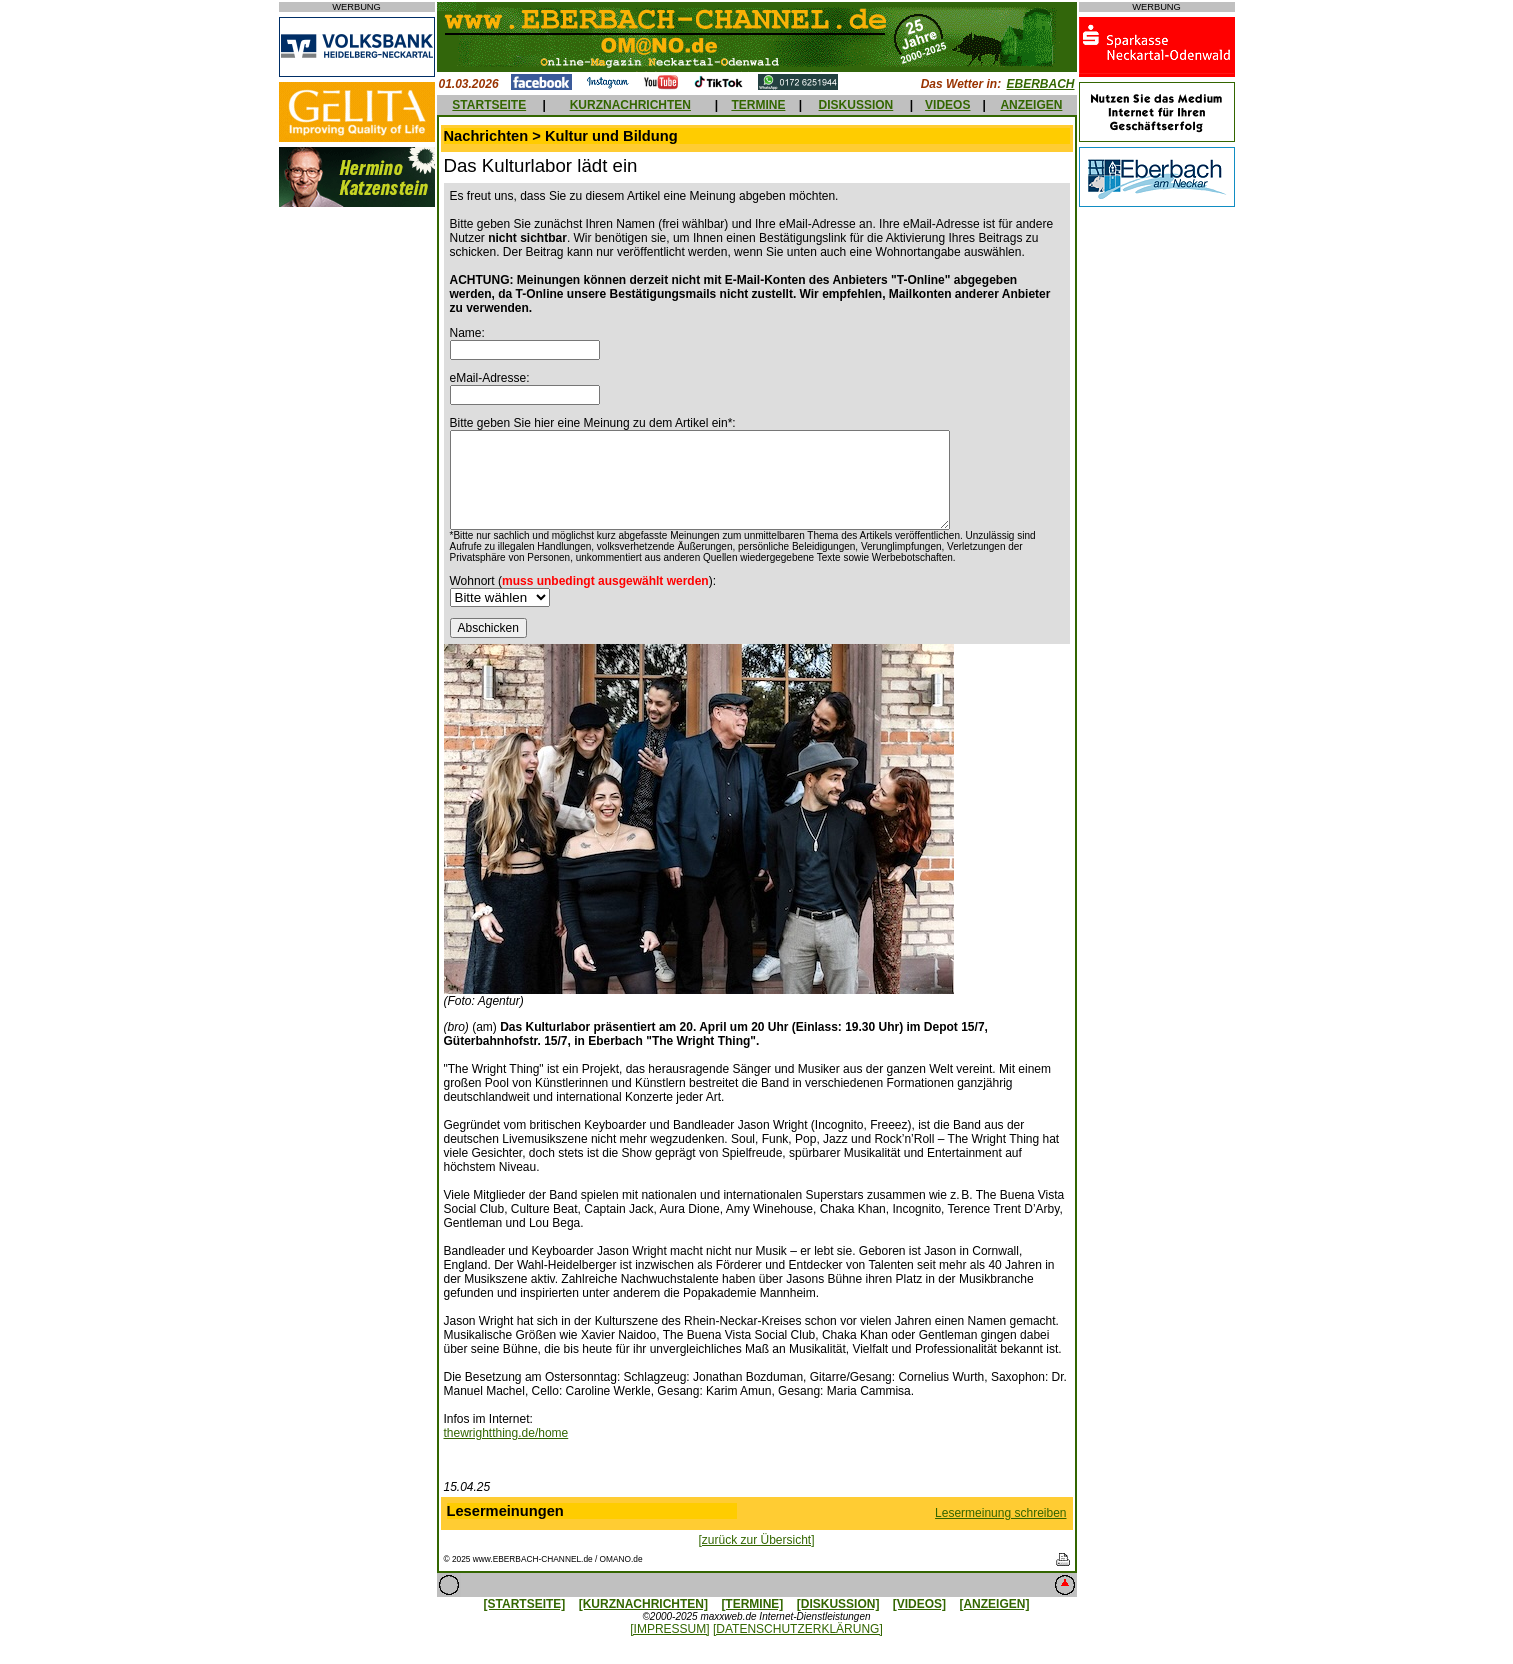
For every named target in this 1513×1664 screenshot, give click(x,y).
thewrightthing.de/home (506, 1433)
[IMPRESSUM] (669, 1629)
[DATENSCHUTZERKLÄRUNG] (798, 1629)
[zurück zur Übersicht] (756, 1540)
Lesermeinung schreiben (1000, 1513)
